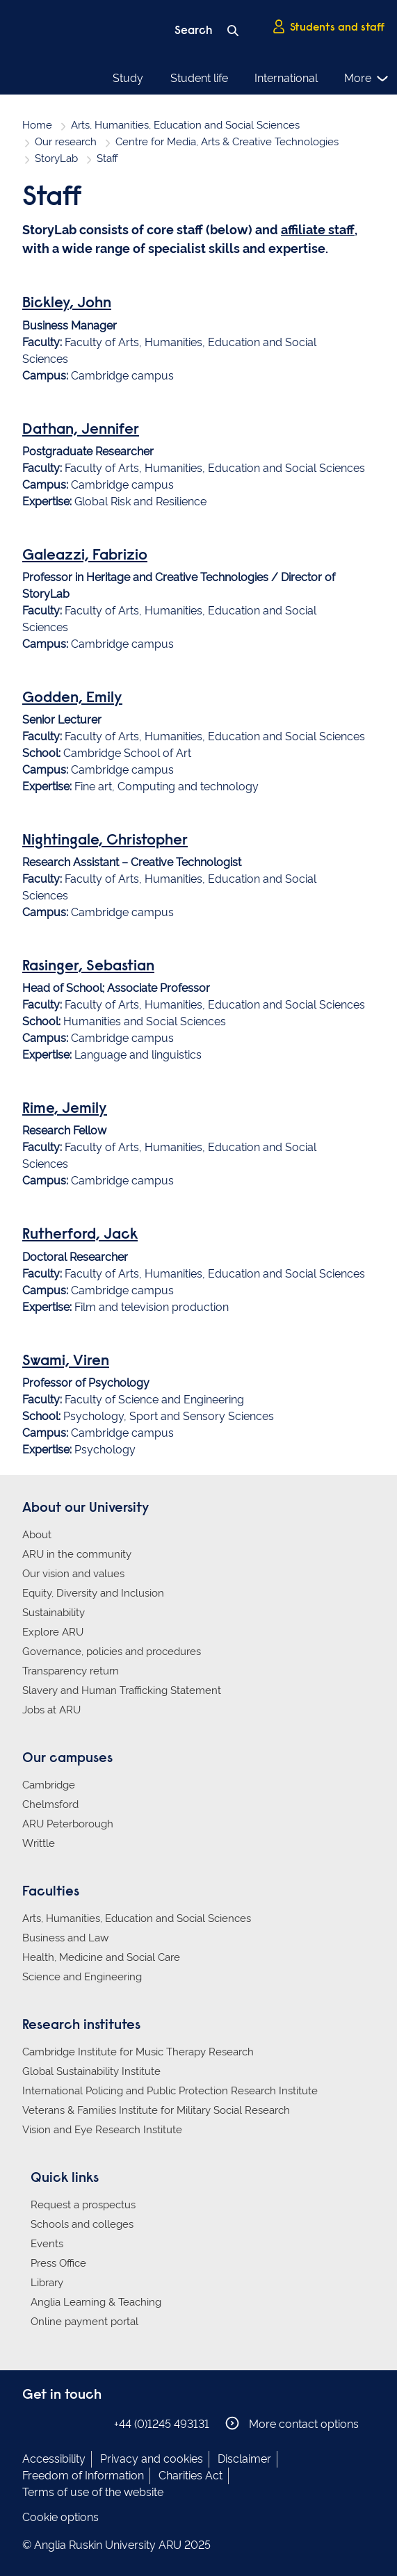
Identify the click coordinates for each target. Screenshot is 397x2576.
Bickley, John (66, 303)
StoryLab (56, 158)
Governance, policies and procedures (111, 1651)
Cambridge (48, 1785)
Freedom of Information (83, 2475)
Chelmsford (50, 1804)
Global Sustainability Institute (91, 2071)
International (286, 78)
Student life (199, 78)
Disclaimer (244, 2458)
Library (47, 2282)
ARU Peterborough (67, 1824)
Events (47, 2243)
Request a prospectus (83, 2205)
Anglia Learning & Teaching (96, 2302)
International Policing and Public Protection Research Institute (170, 2091)
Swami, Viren (65, 1361)
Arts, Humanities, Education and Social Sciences (185, 125)
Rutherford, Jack (80, 1235)
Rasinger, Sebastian (88, 967)
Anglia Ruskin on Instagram (52, 2423)
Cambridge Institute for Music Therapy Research (138, 2052)
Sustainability (53, 1612)
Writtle (38, 1843)
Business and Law (65, 1938)
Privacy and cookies (151, 2458)
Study (128, 78)
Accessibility (54, 2458)
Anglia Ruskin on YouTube (94, 2423)
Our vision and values (73, 1573)
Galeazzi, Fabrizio (84, 556)
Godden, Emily (72, 698)
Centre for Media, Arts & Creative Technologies (227, 142)
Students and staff (328, 27)
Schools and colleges (82, 2224)
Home (37, 125)
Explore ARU (52, 1632)
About (36, 1535)
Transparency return (70, 1671)
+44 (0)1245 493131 (161, 2424)
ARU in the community (76, 1554)
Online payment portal (84, 2321)
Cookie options (60, 2517)
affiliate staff (318, 229)
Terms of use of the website (92, 2492)
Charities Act (190, 2475)
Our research (66, 142)
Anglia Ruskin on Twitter (73, 2423)
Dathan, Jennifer (80, 430)
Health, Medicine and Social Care (101, 1957)
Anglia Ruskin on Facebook (31, 2423)
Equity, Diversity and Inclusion (93, 1593)
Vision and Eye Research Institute (102, 2129)
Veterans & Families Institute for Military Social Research (156, 2110)
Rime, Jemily (64, 1109)
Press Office (58, 2263)
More (366, 78)
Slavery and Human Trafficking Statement (121, 1690)
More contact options (292, 2423)
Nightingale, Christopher (105, 841)
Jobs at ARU (51, 1710)
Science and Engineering (82, 1977)
